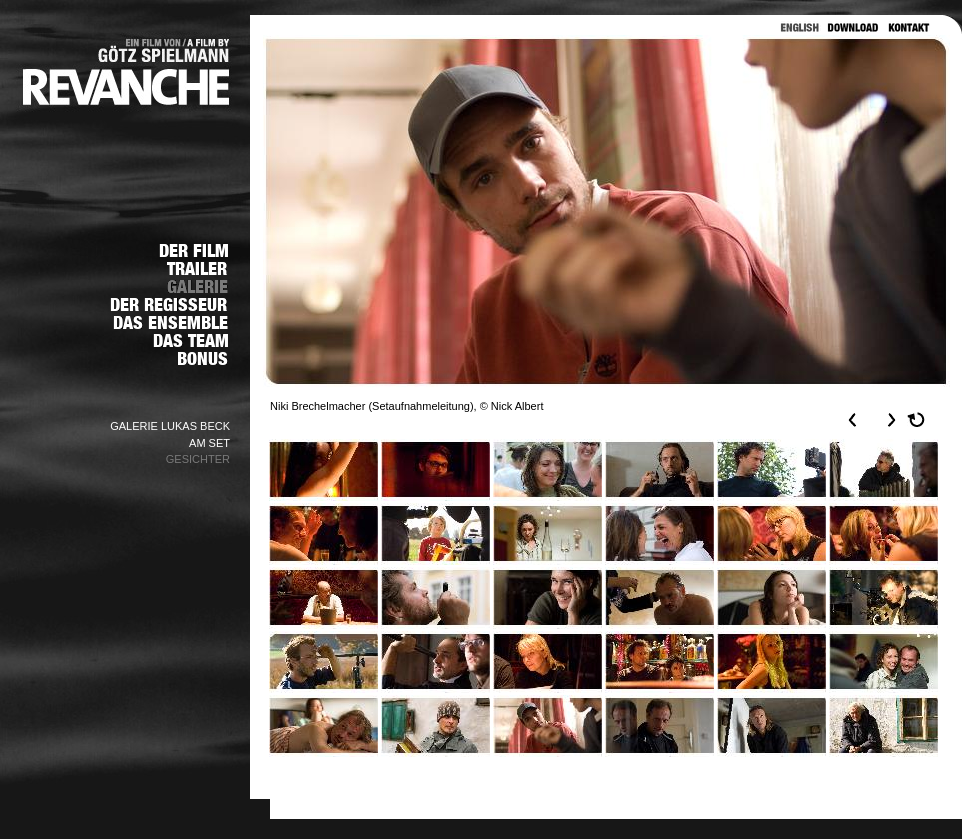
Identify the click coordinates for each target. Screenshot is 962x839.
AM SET (209, 443)
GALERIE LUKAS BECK (170, 426)
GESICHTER (198, 459)
